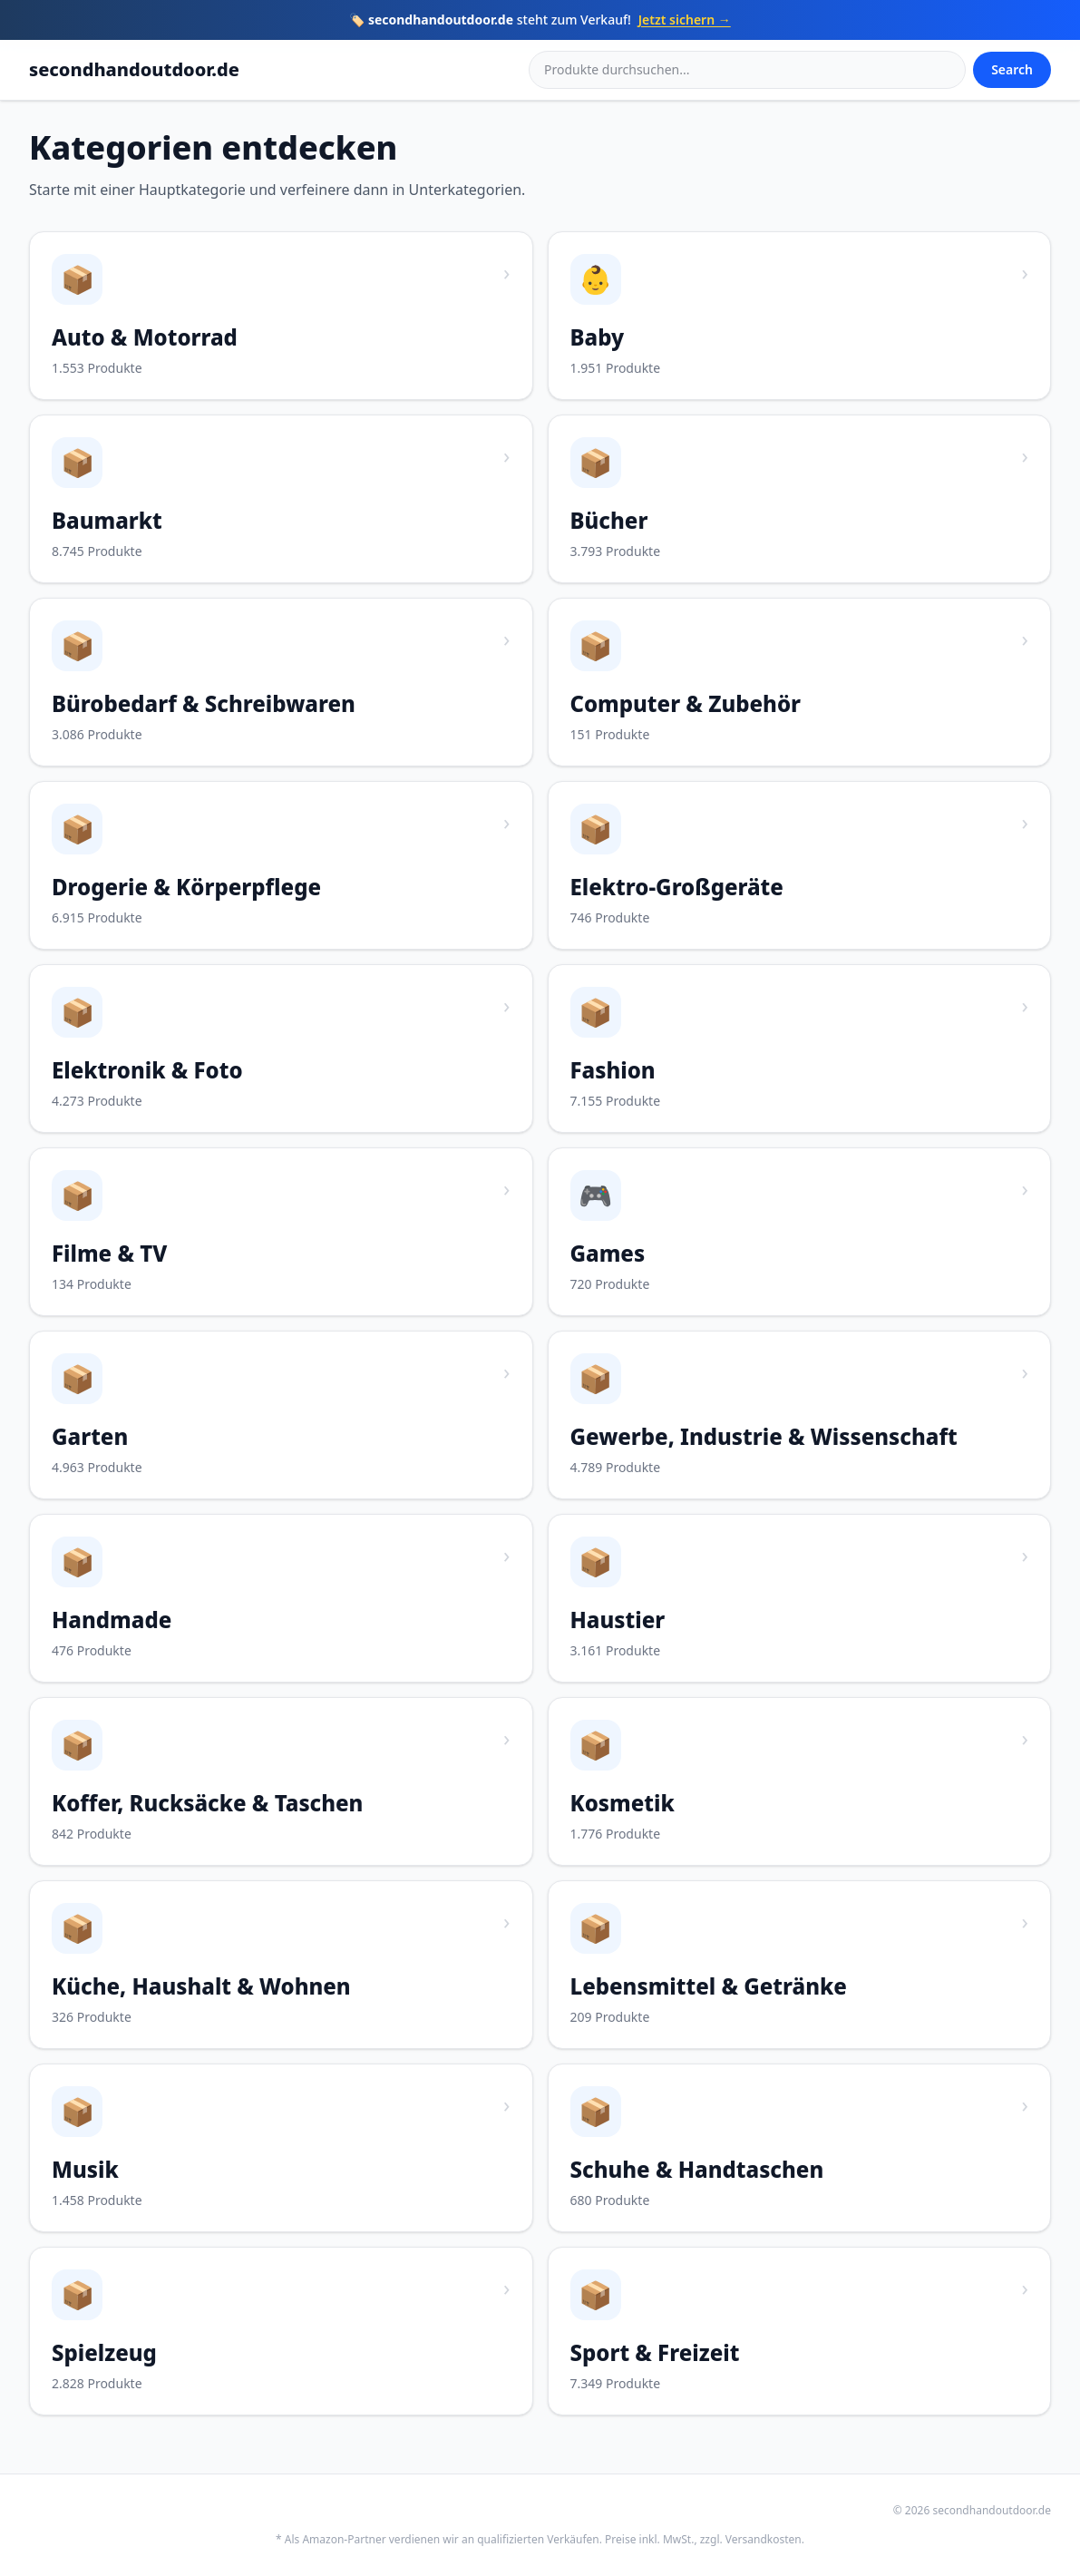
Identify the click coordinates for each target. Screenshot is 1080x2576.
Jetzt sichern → (684, 19)
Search (1012, 69)
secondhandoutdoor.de (134, 69)
